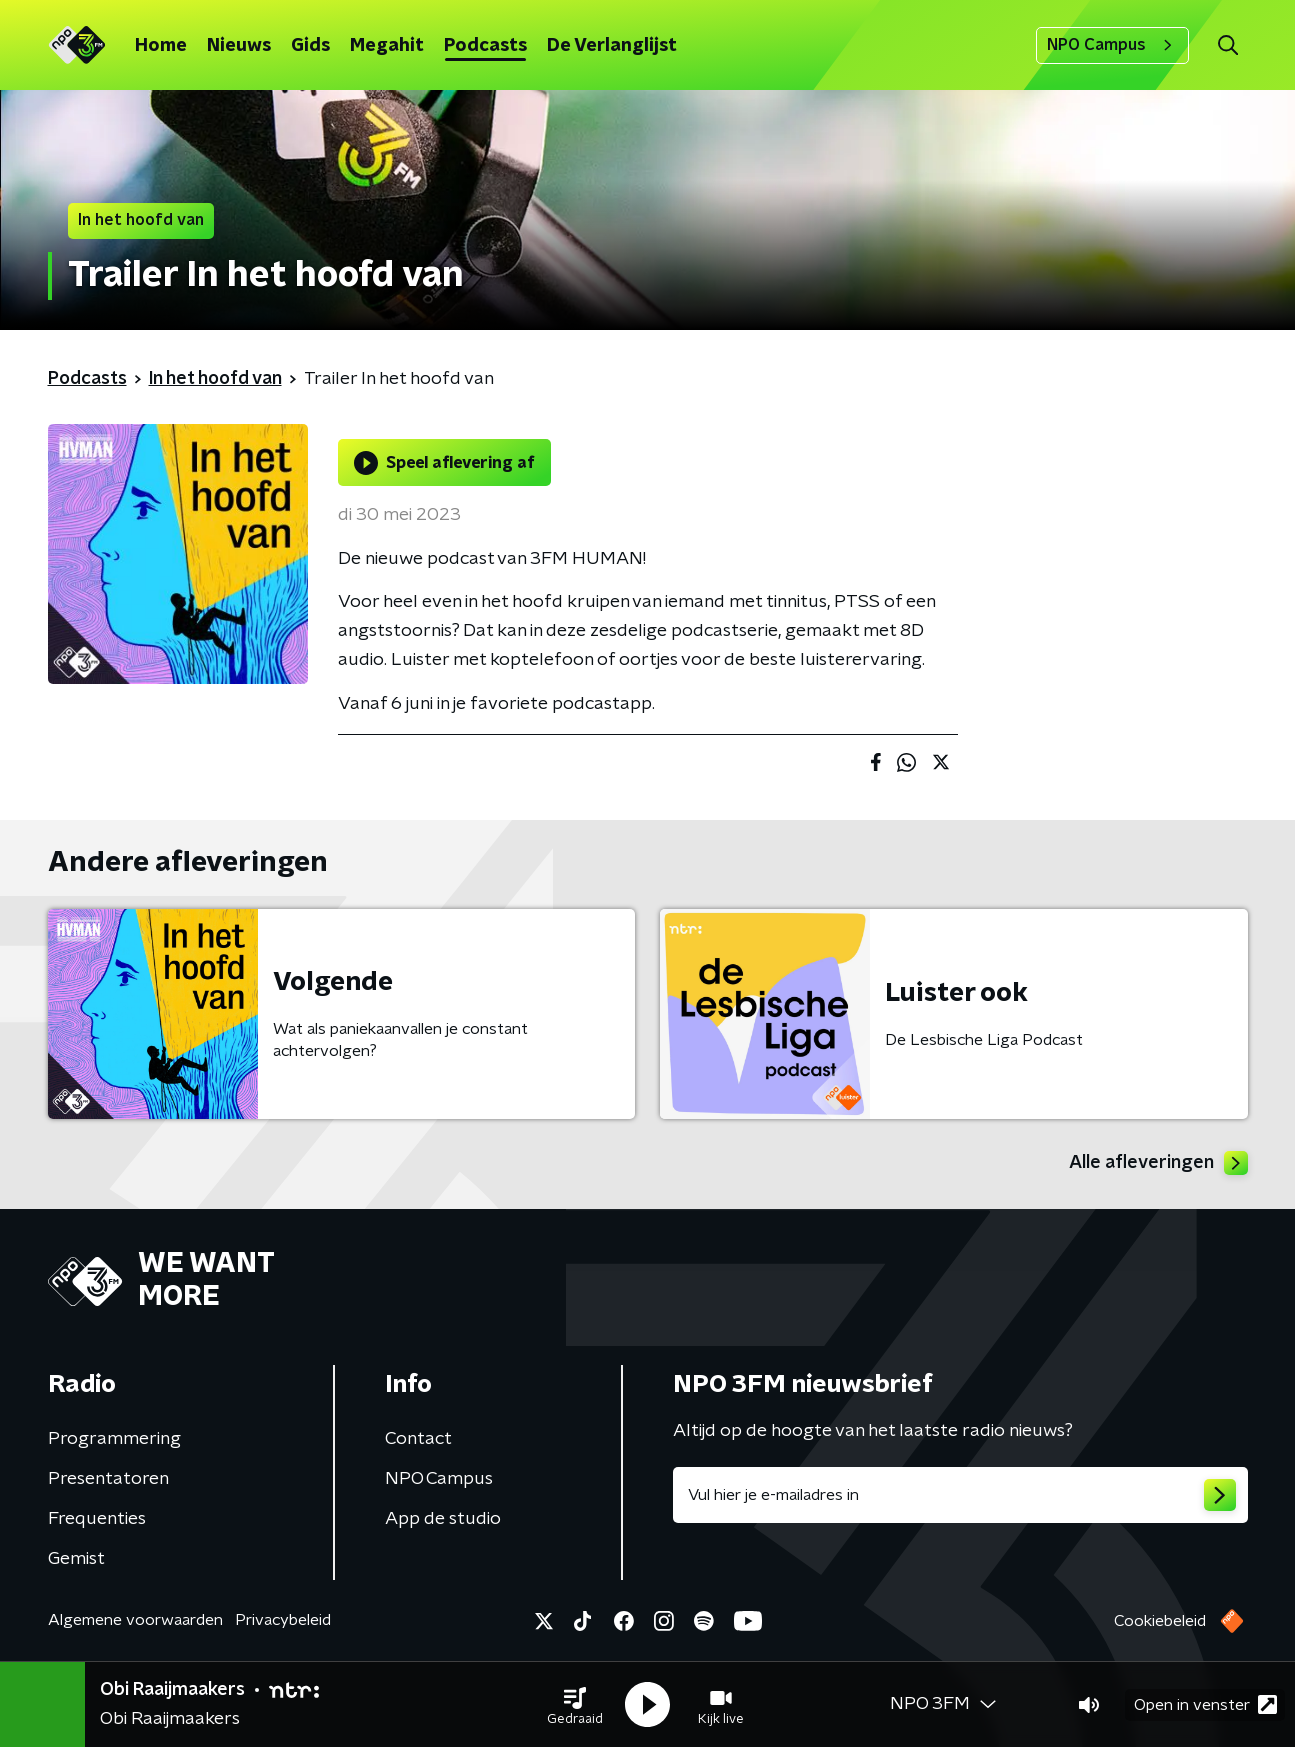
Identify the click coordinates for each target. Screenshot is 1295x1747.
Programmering (114, 1439)
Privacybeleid (283, 1620)
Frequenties (97, 1519)
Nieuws (239, 46)
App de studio (443, 1519)
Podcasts (485, 46)
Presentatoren (108, 1479)
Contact (418, 1439)
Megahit (387, 46)
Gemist (76, 1559)
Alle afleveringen (1158, 1163)
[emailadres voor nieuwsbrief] (960, 1495)
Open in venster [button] (1205, 1704)
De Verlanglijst (612, 46)
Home (161, 46)
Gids (310, 46)
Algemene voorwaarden (135, 1620)
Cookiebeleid (1160, 1621)
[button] (575, 1705)
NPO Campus (1112, 45)
